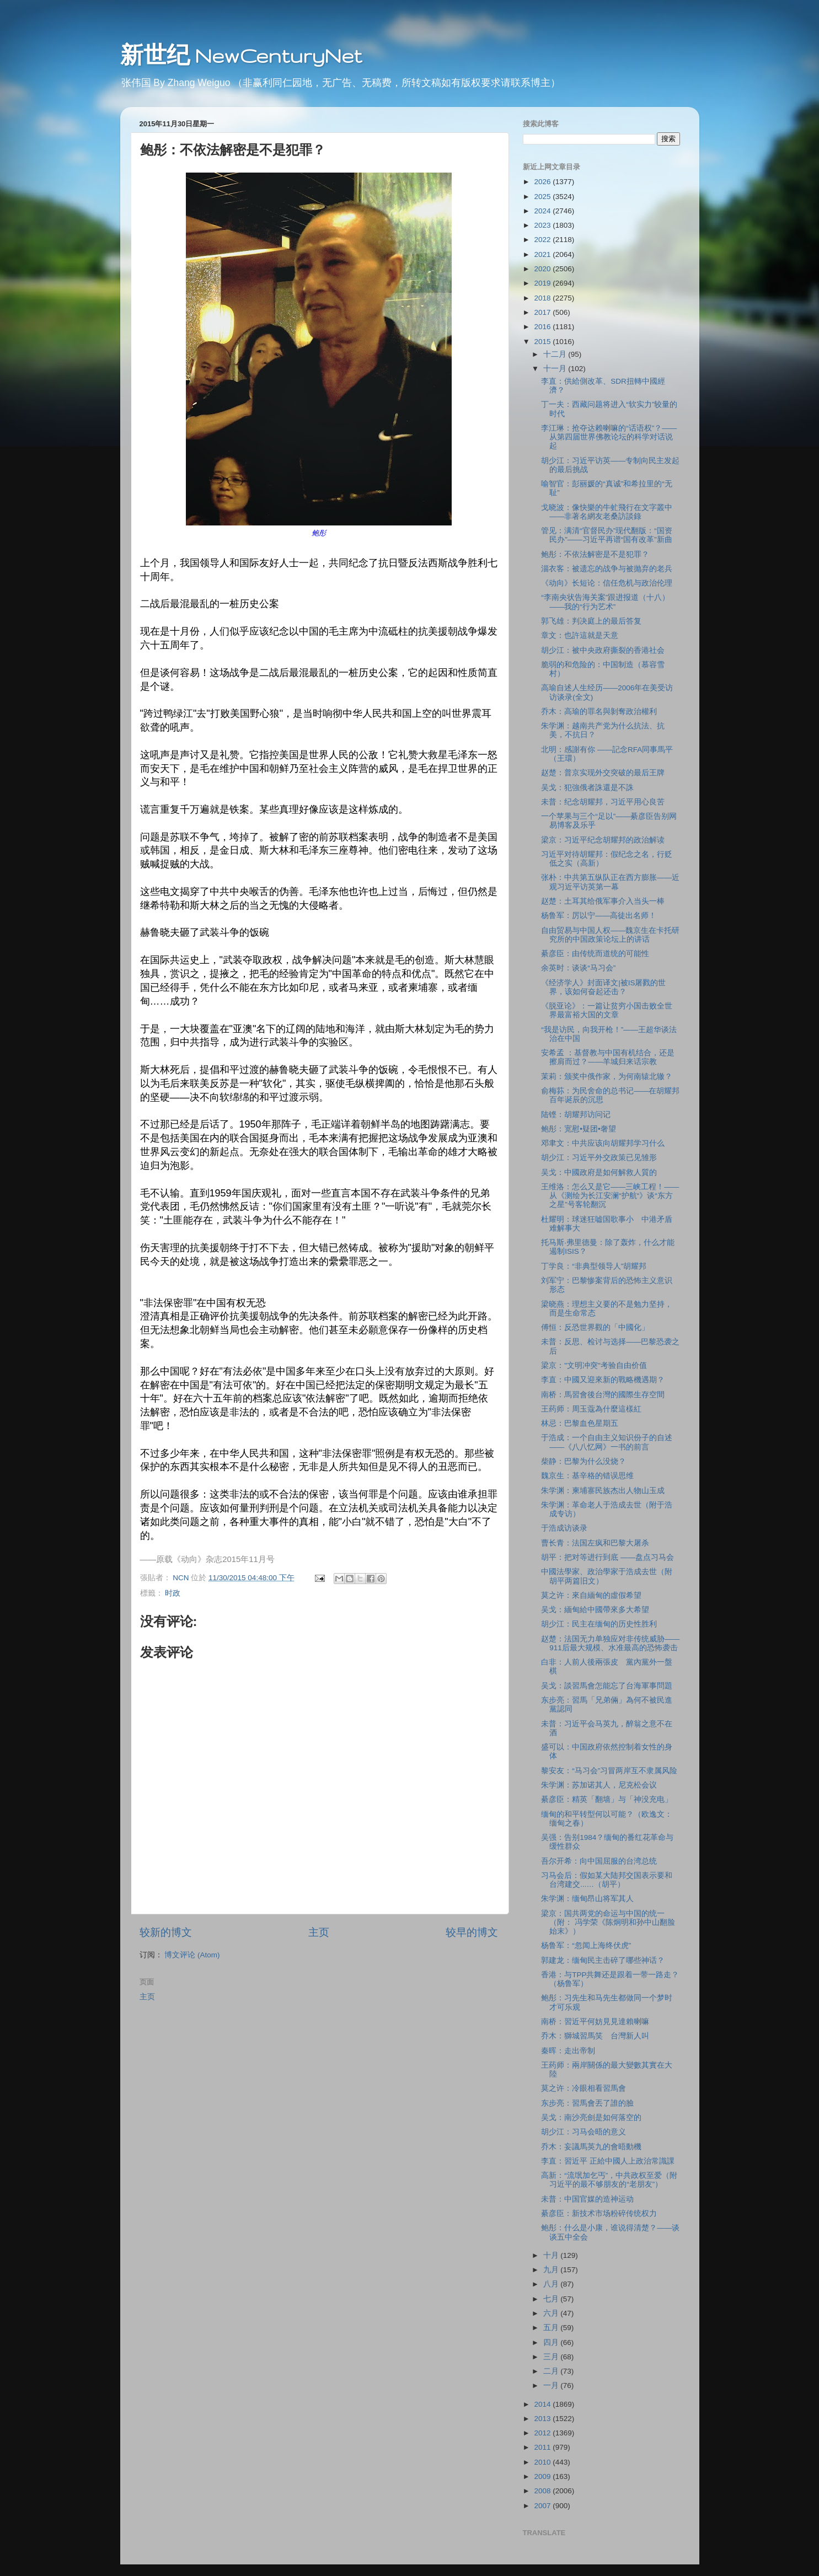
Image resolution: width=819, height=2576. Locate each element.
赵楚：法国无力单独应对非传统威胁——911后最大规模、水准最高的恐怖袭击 (610, 1643)
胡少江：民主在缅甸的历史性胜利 (599, 1624)
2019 (543, 283)
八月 (552, 2284)
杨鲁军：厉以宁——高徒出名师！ (598, 915)
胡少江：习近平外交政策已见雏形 (599, 1157)
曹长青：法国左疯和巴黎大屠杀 (595, 1543)
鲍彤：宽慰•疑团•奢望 (578, 1129)
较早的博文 (472, 1932)
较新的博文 (166, 1932)
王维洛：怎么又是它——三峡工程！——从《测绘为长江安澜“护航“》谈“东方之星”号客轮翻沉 (610, 1196)
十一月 (556, 368)
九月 (552, 2270)
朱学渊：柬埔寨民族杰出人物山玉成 (603, 1490)
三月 (552, 2357)
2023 (543, 225)
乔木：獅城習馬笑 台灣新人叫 (595, 2036)
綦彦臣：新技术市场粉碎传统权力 (599, 2213)
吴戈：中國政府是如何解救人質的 (599, 1172)
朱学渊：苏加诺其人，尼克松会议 (599, 1785)
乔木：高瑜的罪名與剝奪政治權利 (599, 711)
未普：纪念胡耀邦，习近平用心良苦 (603, 802)
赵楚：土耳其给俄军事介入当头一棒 (603, 901)
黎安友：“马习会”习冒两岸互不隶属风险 (609, 1771)
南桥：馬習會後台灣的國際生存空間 (603, 1395)
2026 (543, 182)
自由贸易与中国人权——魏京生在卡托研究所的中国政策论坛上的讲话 (610, 934)
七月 (552, 2299)
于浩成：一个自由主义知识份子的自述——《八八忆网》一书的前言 (606, 1442)
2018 (543, 298)
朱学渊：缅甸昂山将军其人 (587, 1899)
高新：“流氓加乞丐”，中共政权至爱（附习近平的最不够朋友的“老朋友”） (609, 2179)
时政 (172, 1593)
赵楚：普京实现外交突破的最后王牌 (603, 773)
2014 (543, 2404)
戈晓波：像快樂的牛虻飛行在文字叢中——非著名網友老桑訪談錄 (606, 511)
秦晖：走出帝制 (568, 2051)
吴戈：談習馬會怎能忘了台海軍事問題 (606, 1686)
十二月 (556, 354)
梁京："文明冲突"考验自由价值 (594, 1365)
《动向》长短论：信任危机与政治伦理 (606, 583)
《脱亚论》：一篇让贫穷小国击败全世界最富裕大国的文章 (606, 1010)
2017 (543, 312)
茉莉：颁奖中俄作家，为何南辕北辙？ (606, 1076)
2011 (543, 2447)
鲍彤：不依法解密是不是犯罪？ (595, 554)
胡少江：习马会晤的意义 (583, 2132)
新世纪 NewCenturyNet (241, 55)
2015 (543, 341)
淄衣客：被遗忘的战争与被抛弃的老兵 (606, 569)
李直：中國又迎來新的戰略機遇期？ (603, 1380)
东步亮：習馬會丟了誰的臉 (587, 2103)
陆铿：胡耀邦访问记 (576, 1114)
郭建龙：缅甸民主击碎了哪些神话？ (603, 1960)
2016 (543, 327)
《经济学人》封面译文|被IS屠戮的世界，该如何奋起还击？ (603, 987)
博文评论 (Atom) (192, 1955)
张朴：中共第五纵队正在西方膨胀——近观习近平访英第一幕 (610, 881)
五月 (552, 2327)
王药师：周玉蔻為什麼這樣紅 (591, 1409)
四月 (552, 2342)
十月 (552, 2255)
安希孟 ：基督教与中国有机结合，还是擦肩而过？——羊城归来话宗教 (608, 1057)
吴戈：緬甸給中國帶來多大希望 (595, 1610)
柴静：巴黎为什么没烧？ (583, 1461)
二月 (552, 2371)
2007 (543, 2506)
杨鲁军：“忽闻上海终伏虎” (586, 1945)
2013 (543, 2418)
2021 (543, 254)
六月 (552, 2313)
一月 (552, 2385)
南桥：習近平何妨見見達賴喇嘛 (595, 2021)
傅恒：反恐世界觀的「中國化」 (595, 1327)
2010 (543, 2462)
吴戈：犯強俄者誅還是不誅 (587, 787)
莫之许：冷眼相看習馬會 (583, 2088)
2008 (543, 2491)
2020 (543, 269)
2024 (543, 211)
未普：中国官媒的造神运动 (587, 2199)
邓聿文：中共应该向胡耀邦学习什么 (603, 1143)
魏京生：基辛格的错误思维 (587, 1476)
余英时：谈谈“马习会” (578, 968)
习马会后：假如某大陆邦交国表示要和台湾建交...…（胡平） (606, 1879)
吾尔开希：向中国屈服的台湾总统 (599, 1861)
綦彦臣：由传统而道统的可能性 (595, 953)
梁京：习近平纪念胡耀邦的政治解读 (603, 840)
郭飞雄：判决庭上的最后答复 (591, 621)
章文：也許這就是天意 (579, 635)
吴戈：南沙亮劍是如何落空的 (591, 2117)
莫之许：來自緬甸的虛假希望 (591, 1595)
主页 (318, 1932)
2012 (543, 2433)
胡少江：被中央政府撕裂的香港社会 (603, 650)
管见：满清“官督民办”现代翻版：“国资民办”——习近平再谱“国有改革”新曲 (606, 535)
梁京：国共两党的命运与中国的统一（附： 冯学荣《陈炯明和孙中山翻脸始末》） (608, 1922)
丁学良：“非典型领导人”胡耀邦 (593, 1266)
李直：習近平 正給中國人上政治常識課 (608, 2161)
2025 (543, 196)
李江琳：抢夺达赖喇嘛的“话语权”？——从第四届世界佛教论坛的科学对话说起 (609, 437)
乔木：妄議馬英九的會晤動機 (591, 2147)
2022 (543, 239)
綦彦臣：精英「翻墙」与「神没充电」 (606, 1799)
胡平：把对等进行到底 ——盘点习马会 (607, 1557)
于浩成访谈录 (564, 1528)
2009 (543, 2476)
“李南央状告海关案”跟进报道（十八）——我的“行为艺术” (605, 601)
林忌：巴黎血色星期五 (579, 1423)
